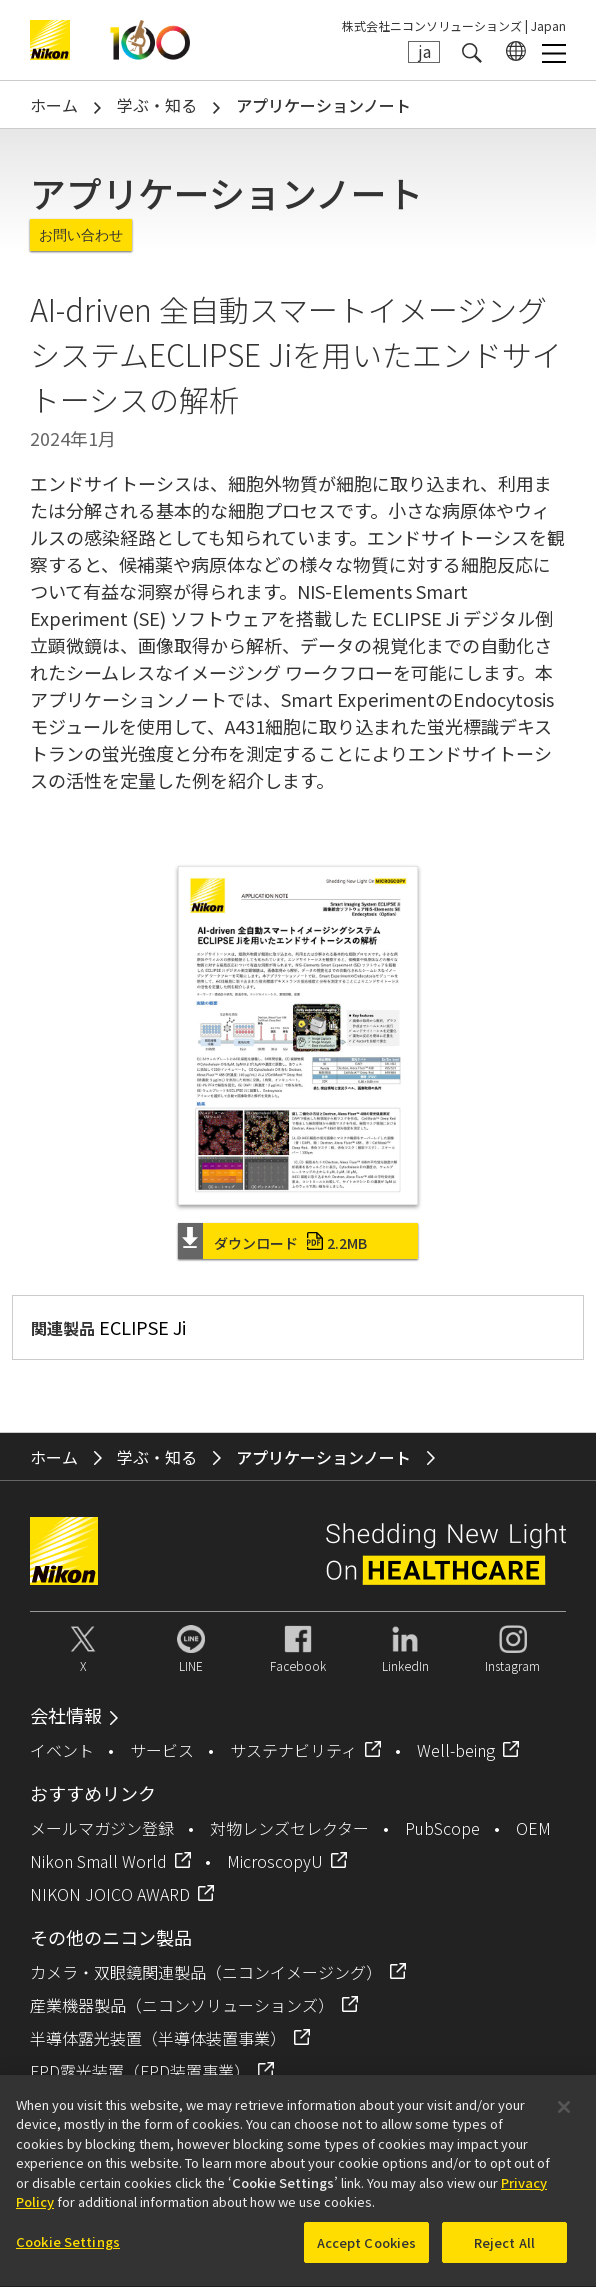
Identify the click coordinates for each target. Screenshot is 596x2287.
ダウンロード (290, 1243)
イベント (62, 1750)
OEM (533, 1828)
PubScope (442, 1828)
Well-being (456, 1750)
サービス (162, 1750)
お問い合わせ (81, 235)
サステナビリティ (293, 1750)
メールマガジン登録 (102, 1828)
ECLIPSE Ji (142, 1327)
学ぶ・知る (157, 105)
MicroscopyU (275, 1861)
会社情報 (66, 1715)
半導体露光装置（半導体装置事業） (158, 2038)
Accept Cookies (367, 2252)
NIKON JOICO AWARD (110, 1894)
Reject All (504, 2252)
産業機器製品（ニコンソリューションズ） (182, 2005)
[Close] (564, 2117)
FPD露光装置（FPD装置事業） (140, 2071)
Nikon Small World (98, 1861)
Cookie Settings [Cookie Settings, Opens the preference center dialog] (68, 2251)
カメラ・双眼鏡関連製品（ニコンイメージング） (206, 1972)
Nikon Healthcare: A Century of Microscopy (150, 40)
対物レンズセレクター (289, 1828)
